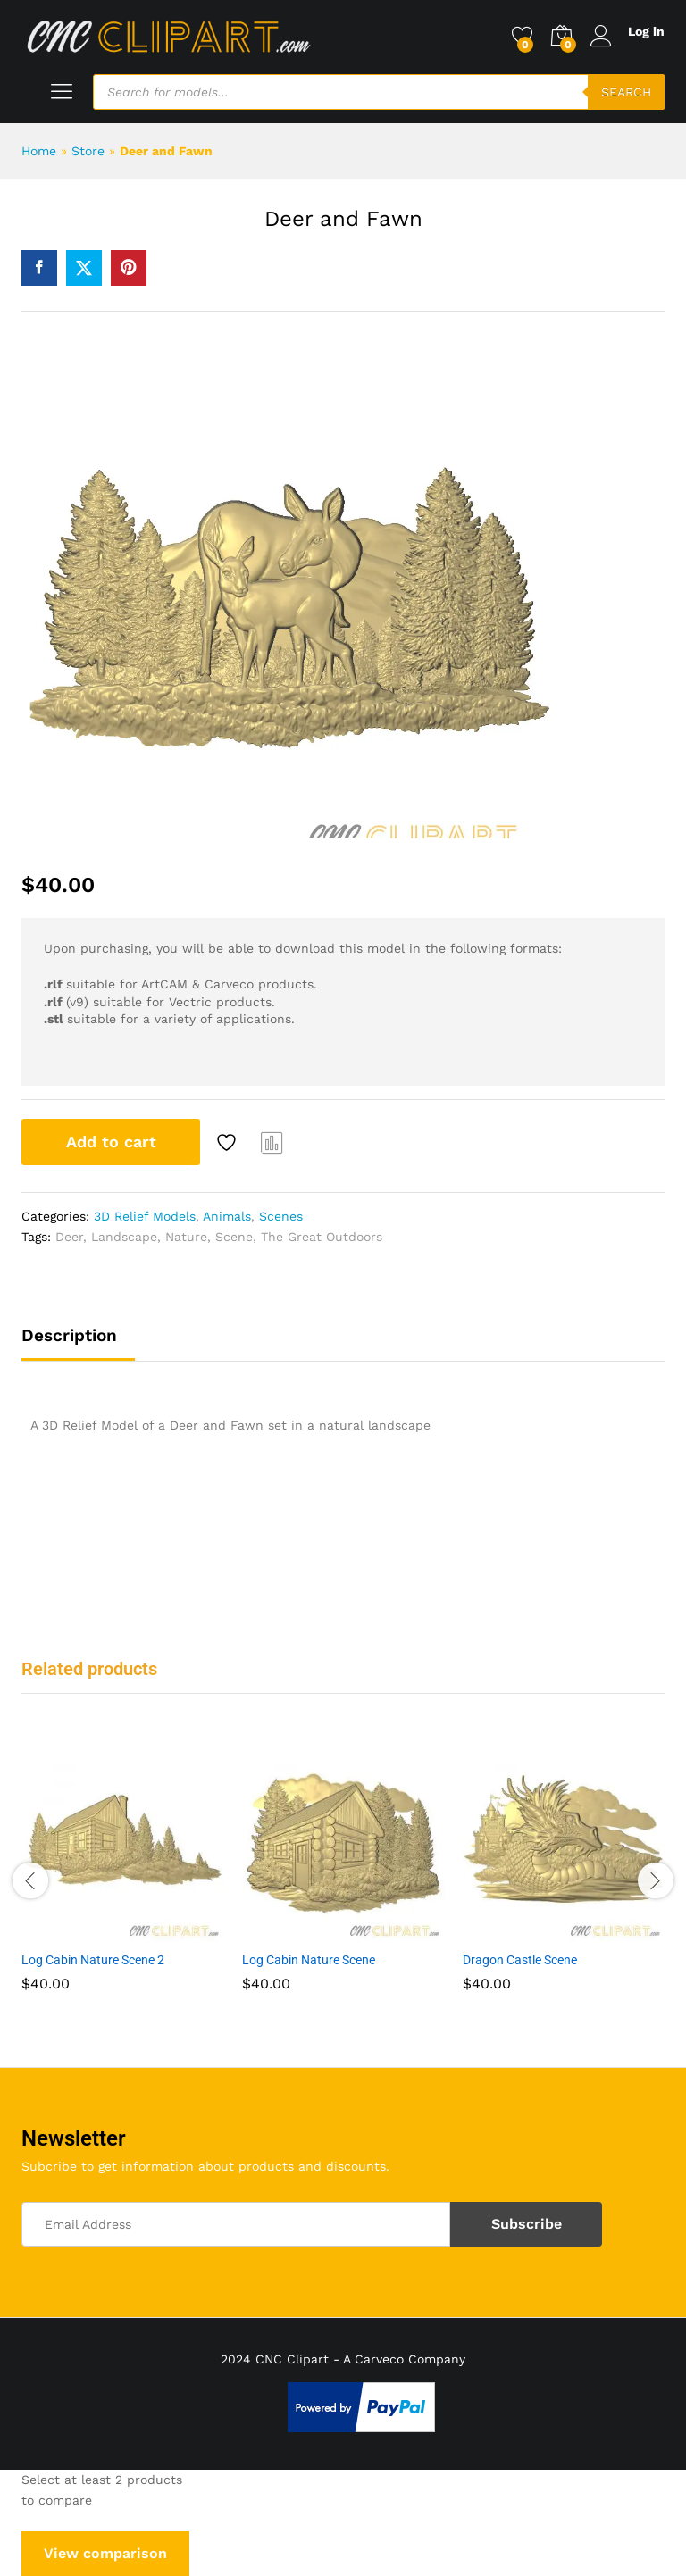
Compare (272, 1142)
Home (38, 151)
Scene (234, 1237)
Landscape (124, 1237)
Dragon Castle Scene (520, 1960)
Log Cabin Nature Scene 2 (92, 1960)
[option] (123, 1878)
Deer (69, 1237)
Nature (186, 1237)
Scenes (281, 1216)
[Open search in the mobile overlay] (379, 92)
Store (88, 151)
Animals (227, 1216)
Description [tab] (69, 1335)
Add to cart (111, 1141)
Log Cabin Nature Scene (308, 1960)
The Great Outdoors (321, 1237)
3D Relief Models (145, 1216)
